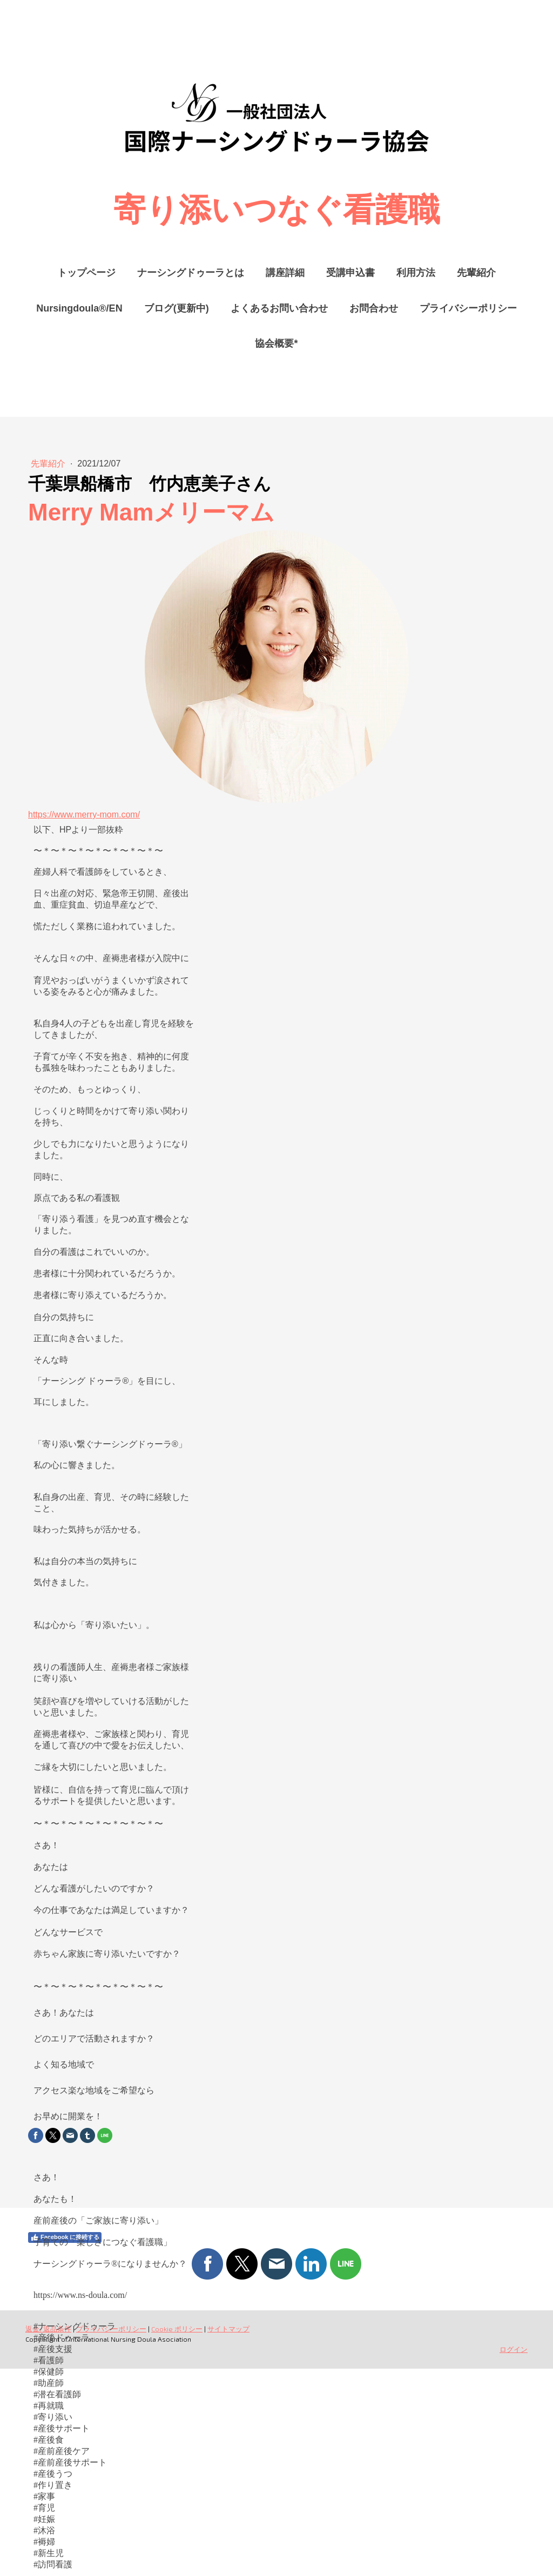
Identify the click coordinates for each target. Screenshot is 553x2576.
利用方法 (415, 272)
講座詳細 (285, 272)
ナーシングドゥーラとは (190, 272)
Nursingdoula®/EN (79, 308)
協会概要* (276, 343)
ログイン (514, 2349)
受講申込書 (350, 272)
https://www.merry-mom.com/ (84, 814)
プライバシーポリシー (468, 308)
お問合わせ (373, 308)
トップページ (86, 272)
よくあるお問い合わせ (279, 308)
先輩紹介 (476, 272)
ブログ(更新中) (176, 308)
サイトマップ (228, 2328)
